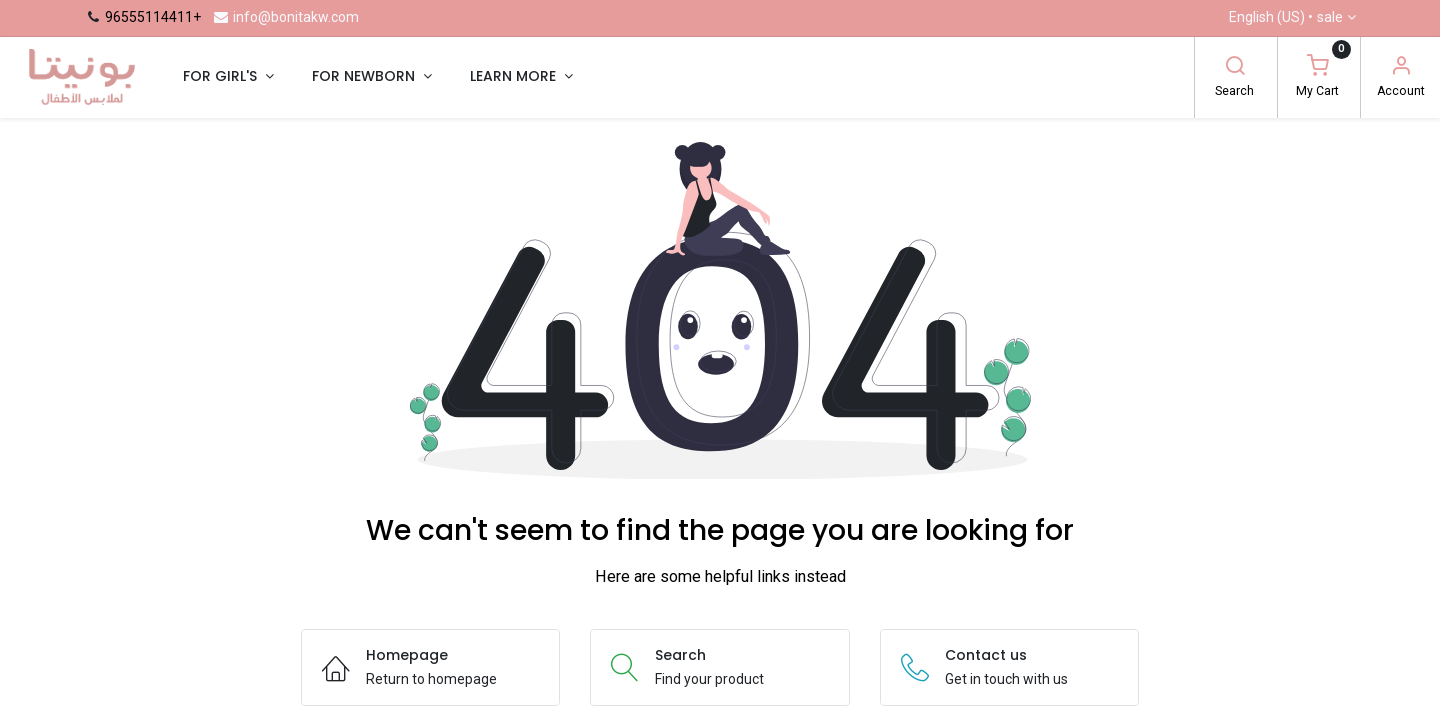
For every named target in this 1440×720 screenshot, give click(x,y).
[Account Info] (1401, 68)
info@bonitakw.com (285, 17)
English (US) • (1286, 18)
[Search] (1235, 68)
